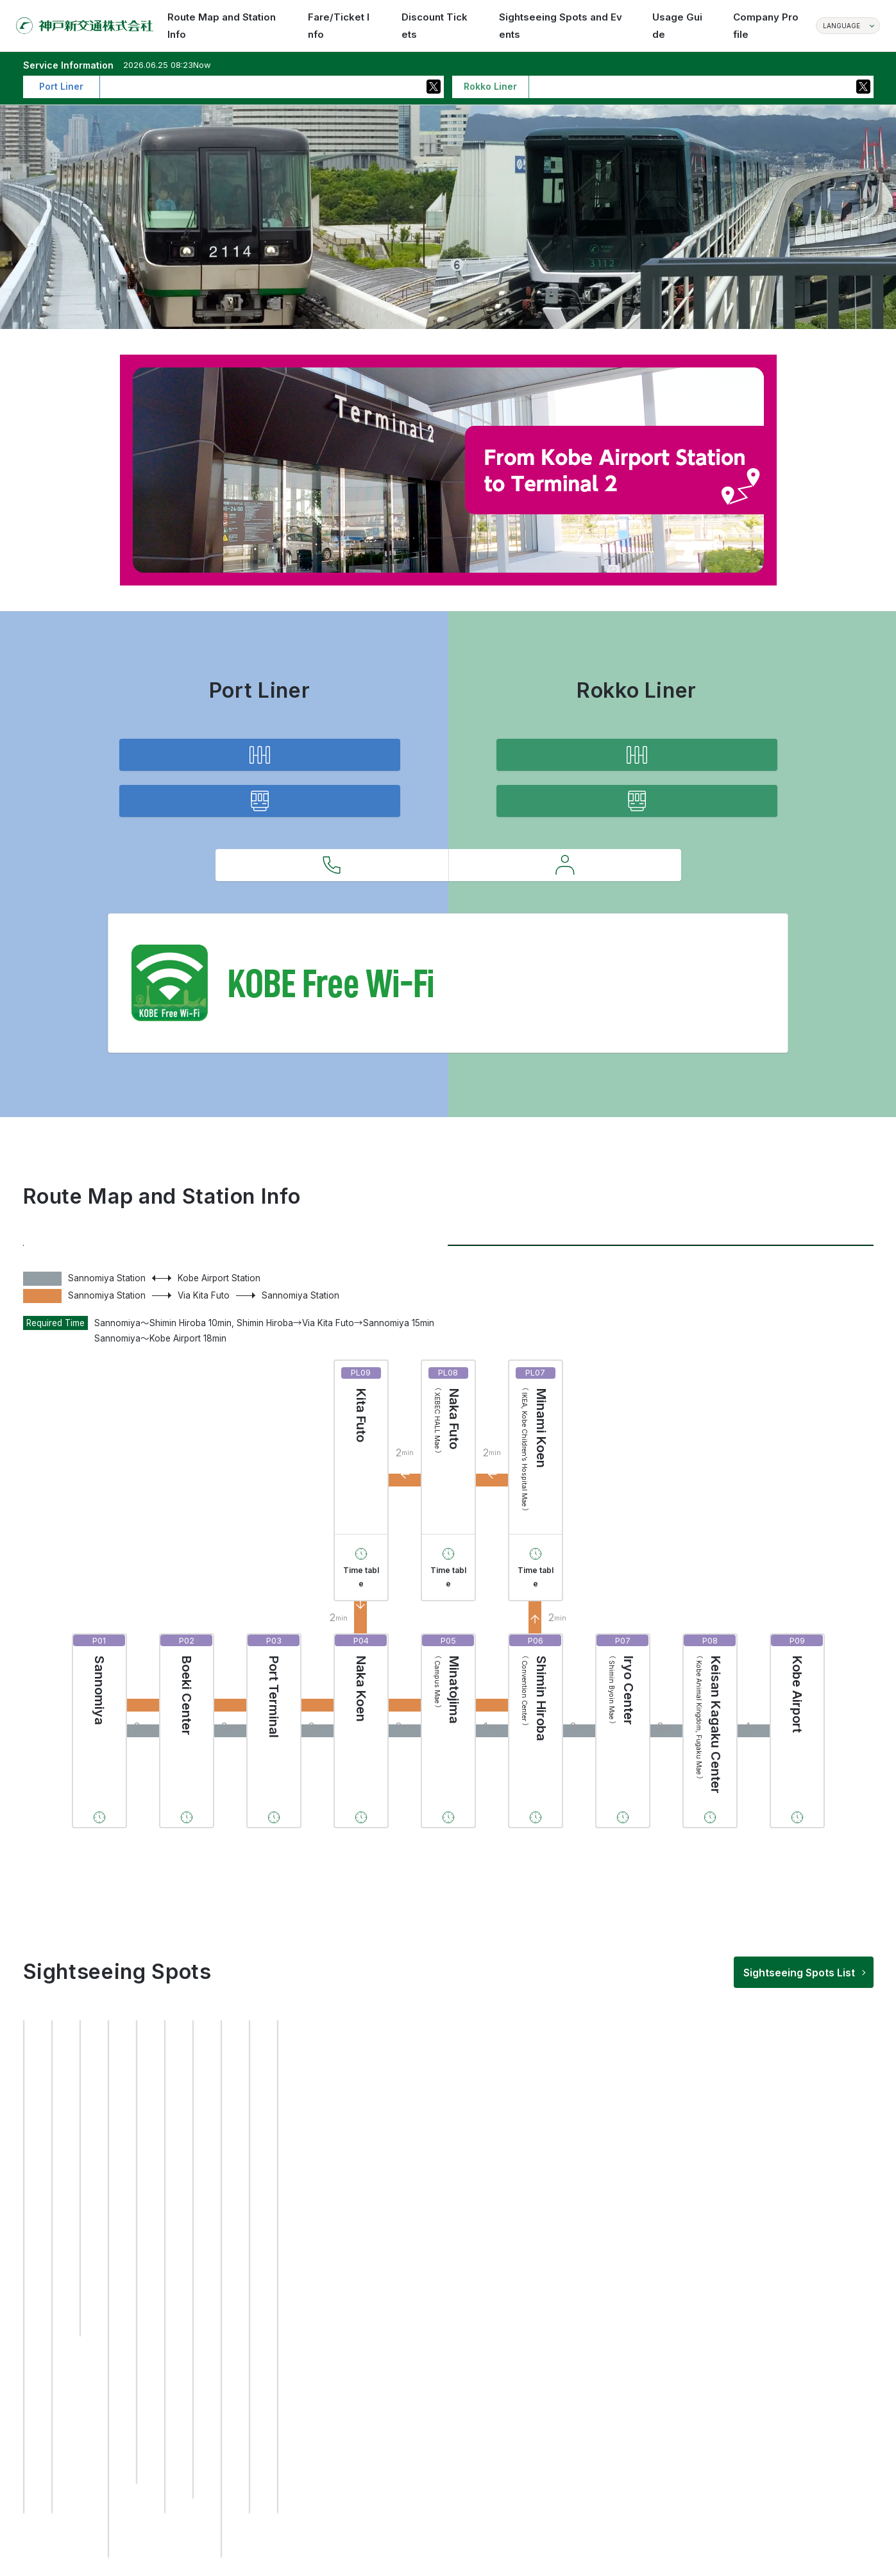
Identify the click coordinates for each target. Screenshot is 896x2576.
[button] (402, 2451)
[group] (119, 2308)
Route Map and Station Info (259, 774)
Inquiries (331, 965)
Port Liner (235, 1344)
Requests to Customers (565, 965)
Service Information (259, 860)
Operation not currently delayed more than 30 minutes (220, 86)
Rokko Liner (660, 1344)
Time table (361, 1704)
